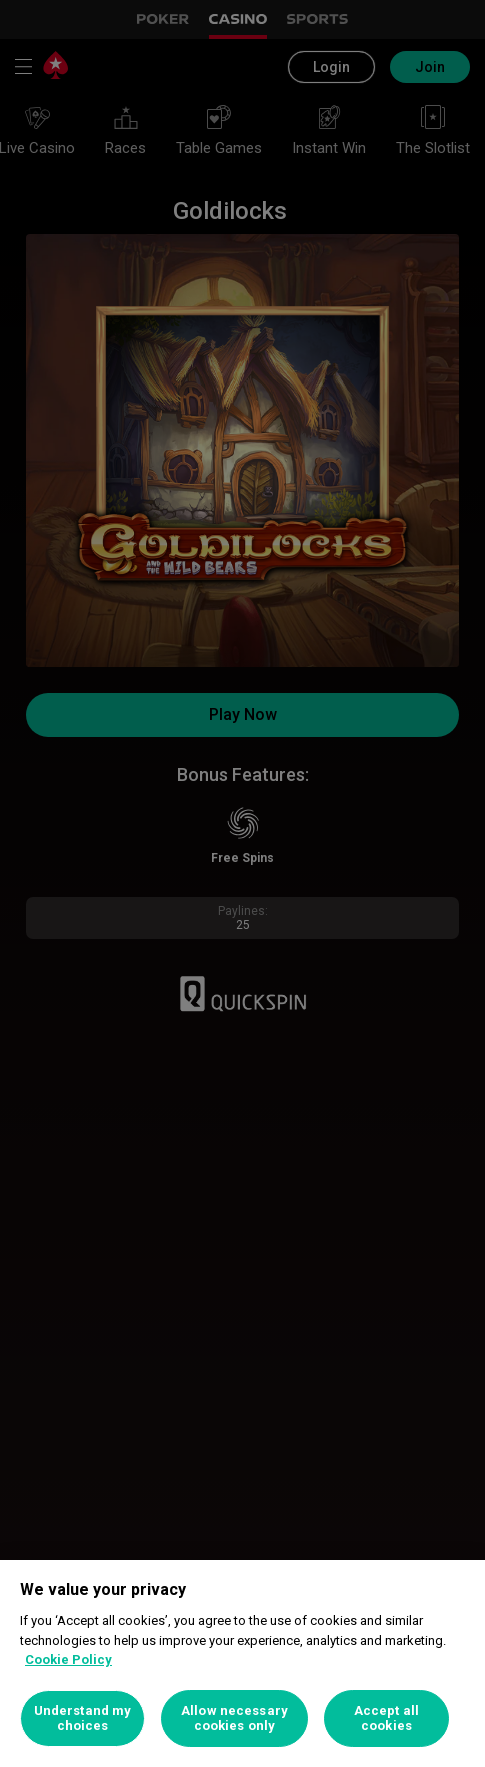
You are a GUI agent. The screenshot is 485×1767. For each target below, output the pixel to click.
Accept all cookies (386, 1718)
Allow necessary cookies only (234, 1718)
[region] (242, 1663)
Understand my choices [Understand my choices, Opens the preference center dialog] (83, 1718)
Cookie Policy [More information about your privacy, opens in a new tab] (68, 1659)
